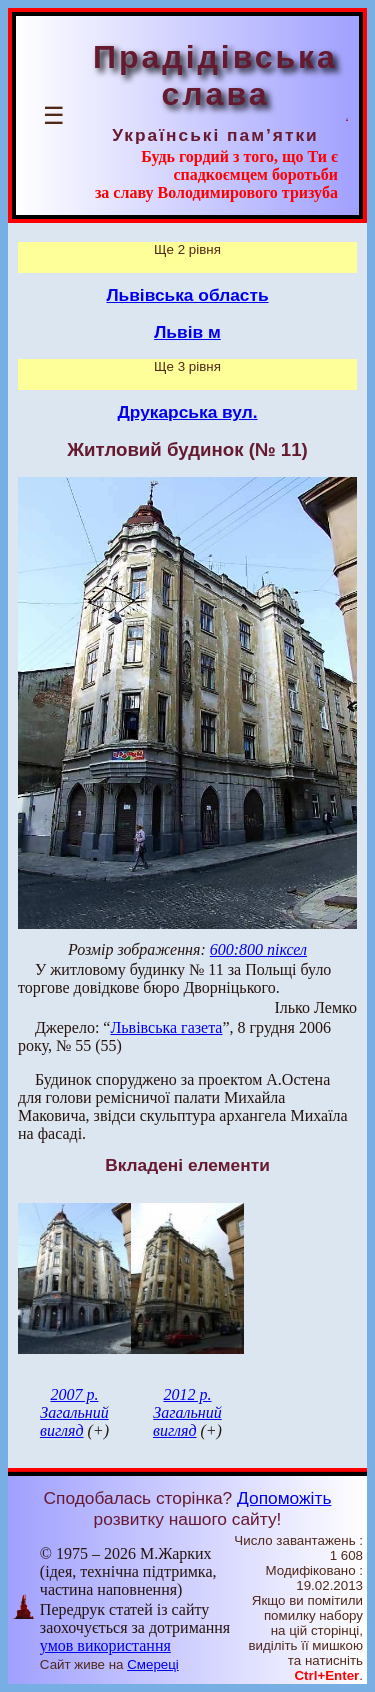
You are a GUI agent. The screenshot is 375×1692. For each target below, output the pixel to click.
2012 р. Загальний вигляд (187, 1412)
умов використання (105, 1645)
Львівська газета (166, 1027)
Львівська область (187, 295)
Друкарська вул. (187, 412)
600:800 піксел (258, 949)
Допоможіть (284, 1498)
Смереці (153, 1664)
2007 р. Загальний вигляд (74, 1412)
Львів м (187, 332)
